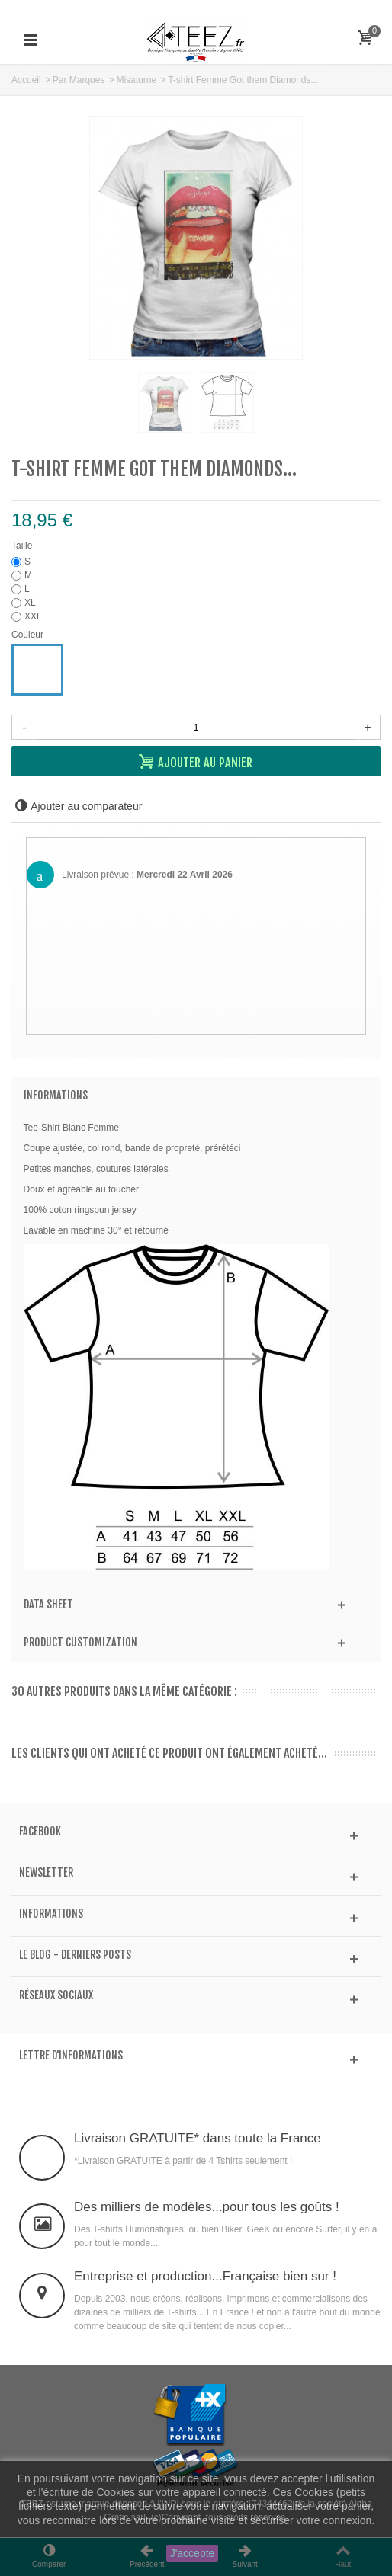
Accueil (26, 80)
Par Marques (79, 80)
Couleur (28, 634)
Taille (23, 545)
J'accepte (192, 2553)
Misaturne (136, 80)
